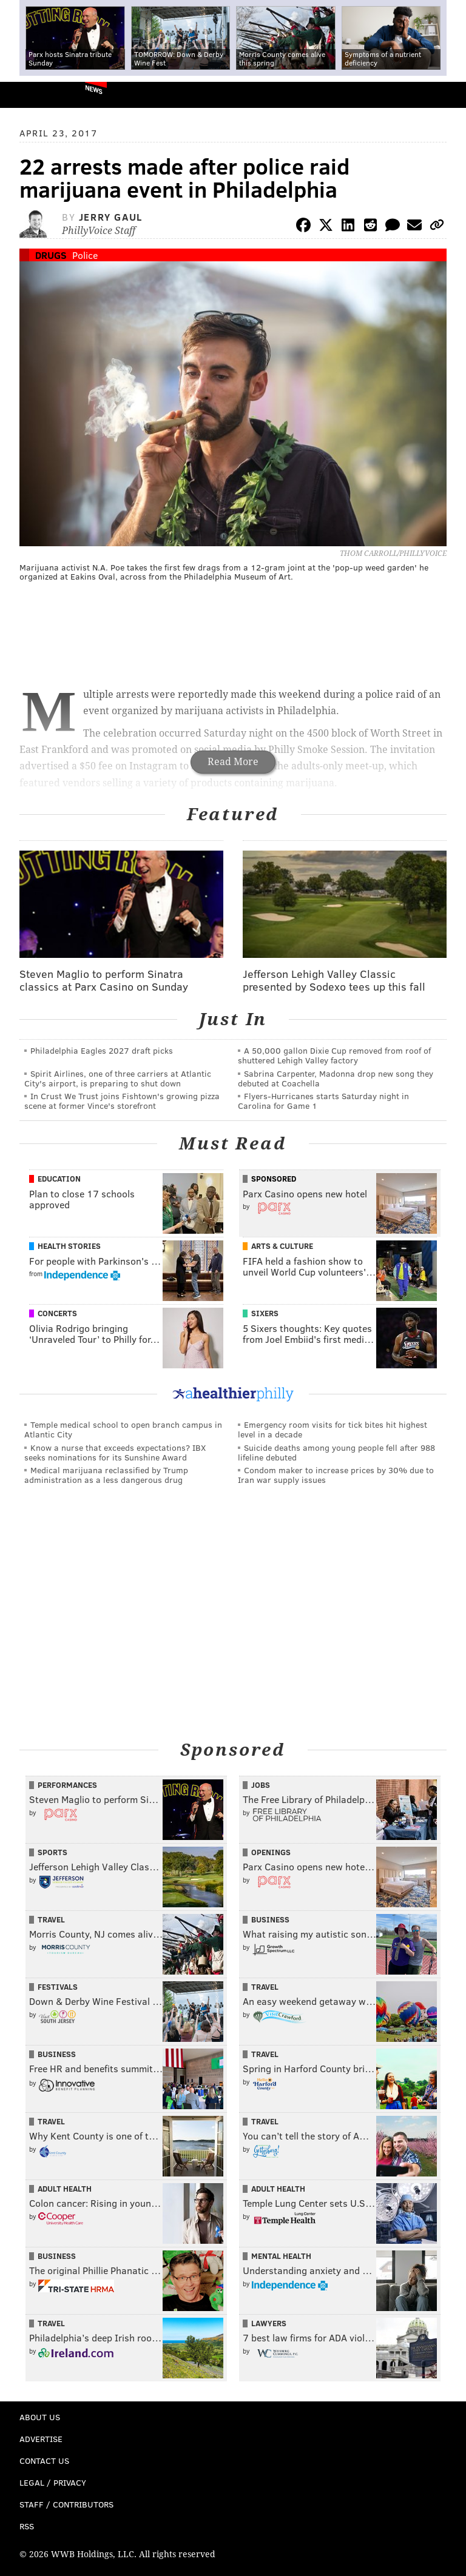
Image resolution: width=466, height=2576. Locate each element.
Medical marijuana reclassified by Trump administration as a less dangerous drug (106, 1474)
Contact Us (44, 2460)
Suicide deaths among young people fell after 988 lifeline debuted (336, 1452)
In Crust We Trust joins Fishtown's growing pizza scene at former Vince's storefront (122, 1100)
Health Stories (69, 1245)
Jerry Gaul (111, 216)
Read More (233, 762)
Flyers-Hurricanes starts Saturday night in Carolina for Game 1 (323, 1100)
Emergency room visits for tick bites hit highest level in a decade (332, 1429)
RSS (26, 2526)
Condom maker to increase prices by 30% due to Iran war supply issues (336, 1474)
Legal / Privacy (52, 2482)
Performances (67, 1784)
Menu (446, 94)
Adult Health (65, 2188)
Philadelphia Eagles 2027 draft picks (101, 1050)
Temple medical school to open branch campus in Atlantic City (123, 1429)
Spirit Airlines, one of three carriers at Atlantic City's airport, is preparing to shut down (117, 1078)
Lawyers (268, 2323)
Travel (51, 1919)
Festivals (58, 1986)
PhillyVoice (29, 94)
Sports (52, 1852)
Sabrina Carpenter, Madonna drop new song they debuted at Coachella (335, 1078)
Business (270, 1919)
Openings (271, 1852)
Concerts (57, 1313)
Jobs (260, 1784)
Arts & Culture (282, 1245)
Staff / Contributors (66, 2504)
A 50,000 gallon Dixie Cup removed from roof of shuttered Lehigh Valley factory (334, 1055)
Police (85, 255)
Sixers (265, 1313)
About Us (39, 2417)
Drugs (51, 255)
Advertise (40, 2438)
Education (59, 1178)
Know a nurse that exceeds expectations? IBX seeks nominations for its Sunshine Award (115, 1452)
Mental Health (281, 2255)
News (94, 89)
